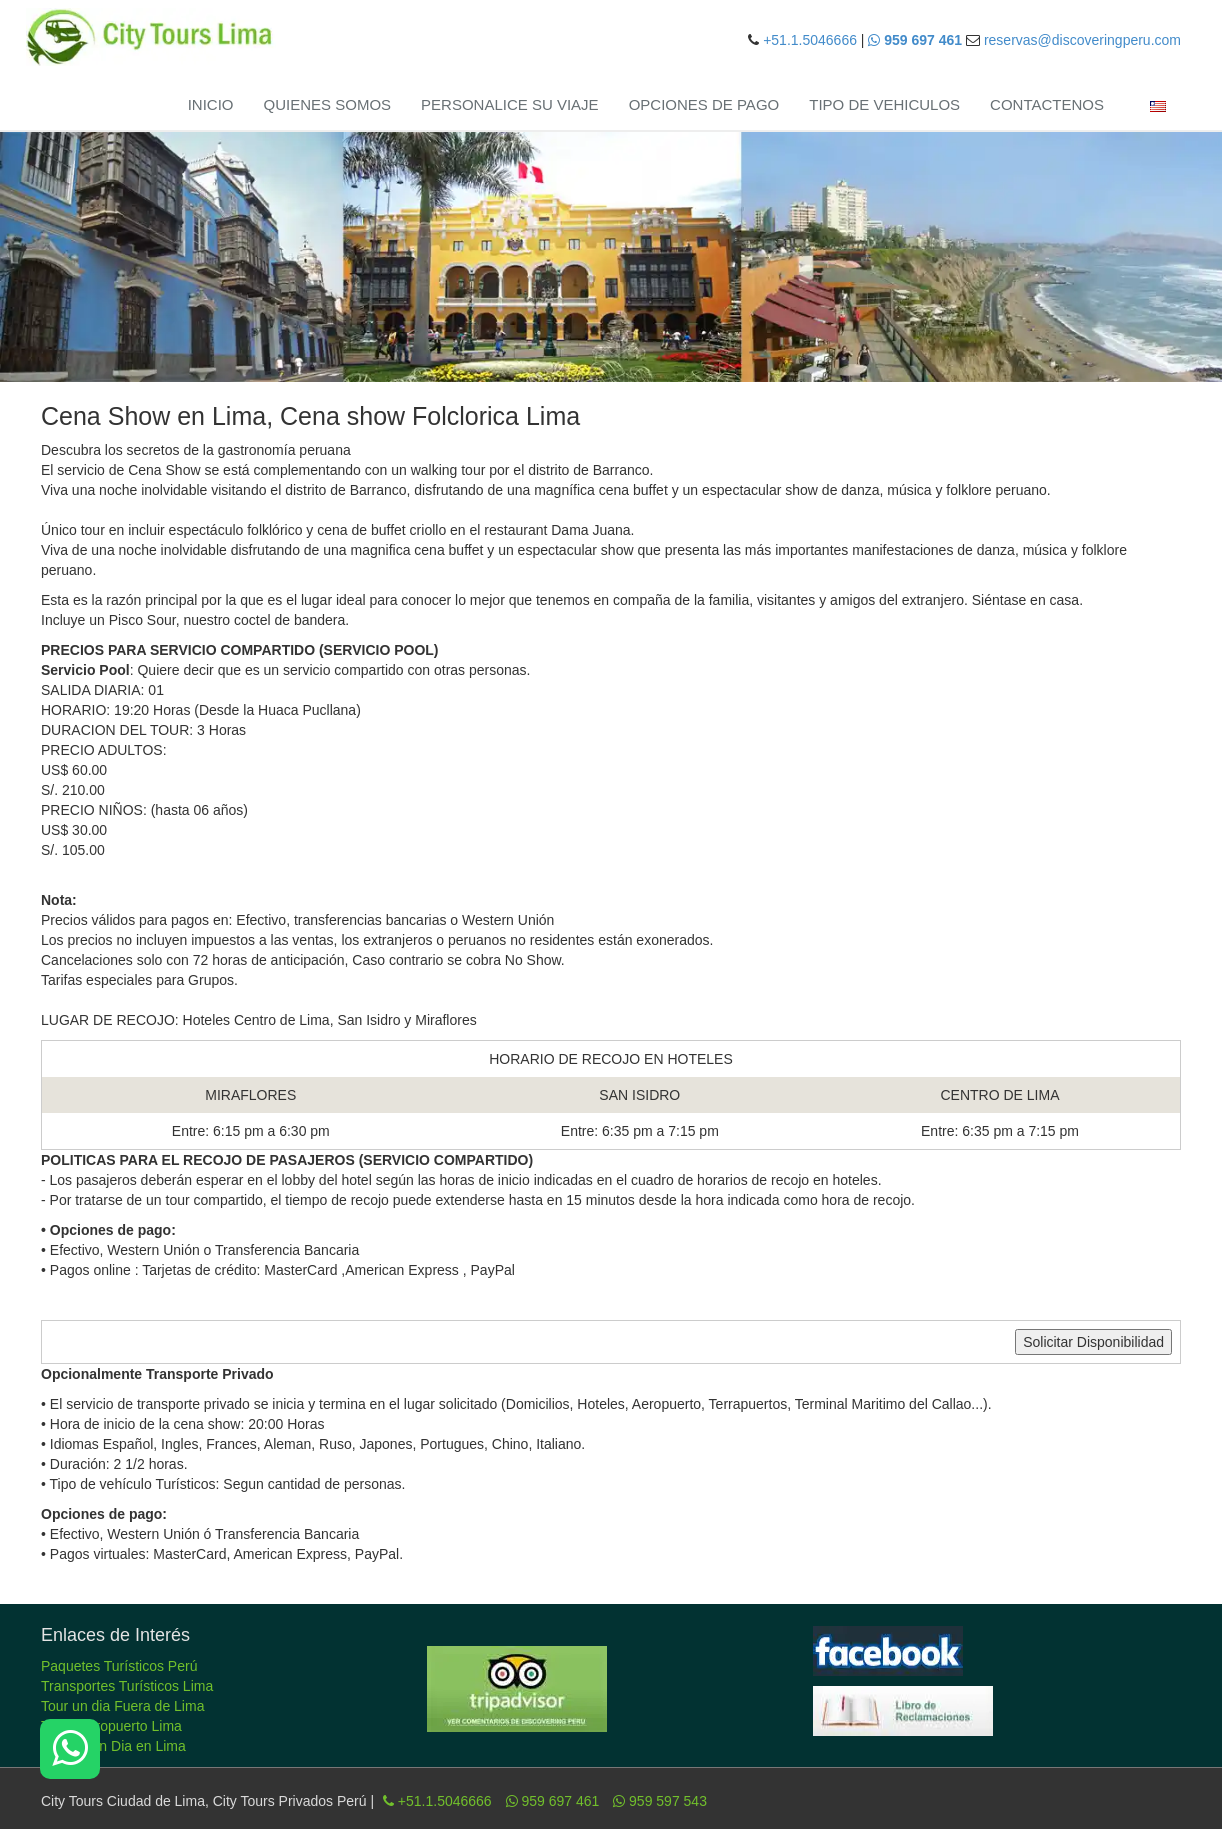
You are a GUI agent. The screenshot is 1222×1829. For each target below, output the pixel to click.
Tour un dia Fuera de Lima (122, 1706)
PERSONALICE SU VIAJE (510, 104)
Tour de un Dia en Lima (113, 1746)
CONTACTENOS (1047, 104)
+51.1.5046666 (810, 40)
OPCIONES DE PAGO (704, 104)
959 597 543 (660, 1801)
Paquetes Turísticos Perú (119, 1666)
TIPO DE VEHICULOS (884, 104)
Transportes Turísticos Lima (127, 1686)
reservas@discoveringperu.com (1082, 40)
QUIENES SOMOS (328, 104)
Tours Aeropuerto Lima (111, 1726)
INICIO (211, 104)
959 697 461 (553, 1801)
